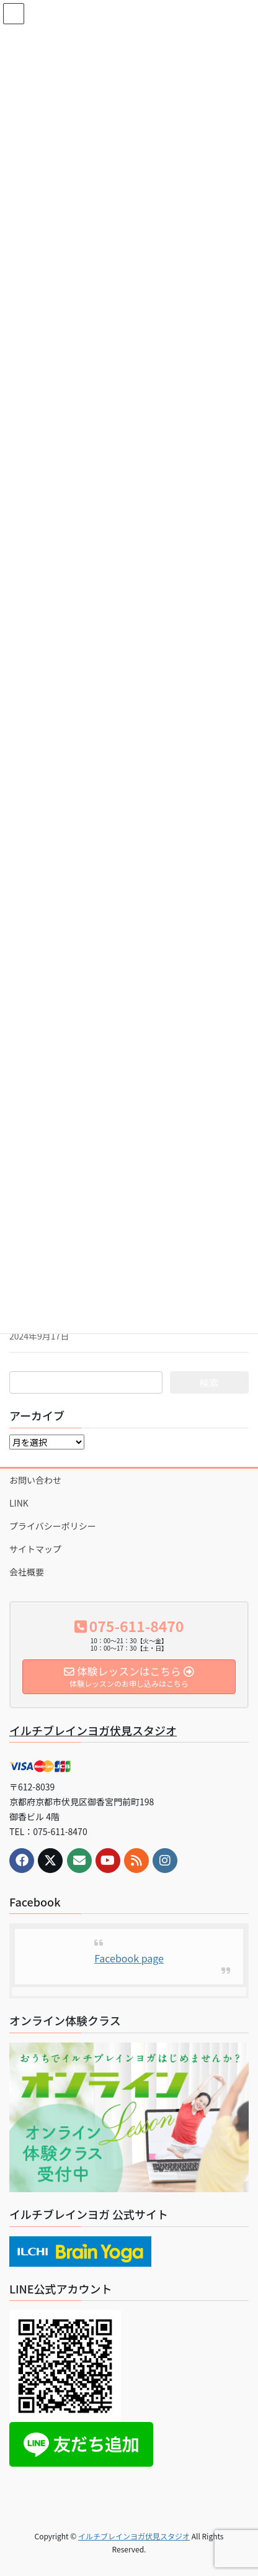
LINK (19, 1503)
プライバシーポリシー (52, 1526)
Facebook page (129, 1958)
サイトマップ (35, 1549)
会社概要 (26, 1572)
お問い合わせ (35, 1480)
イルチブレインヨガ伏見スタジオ (93, 1730)
